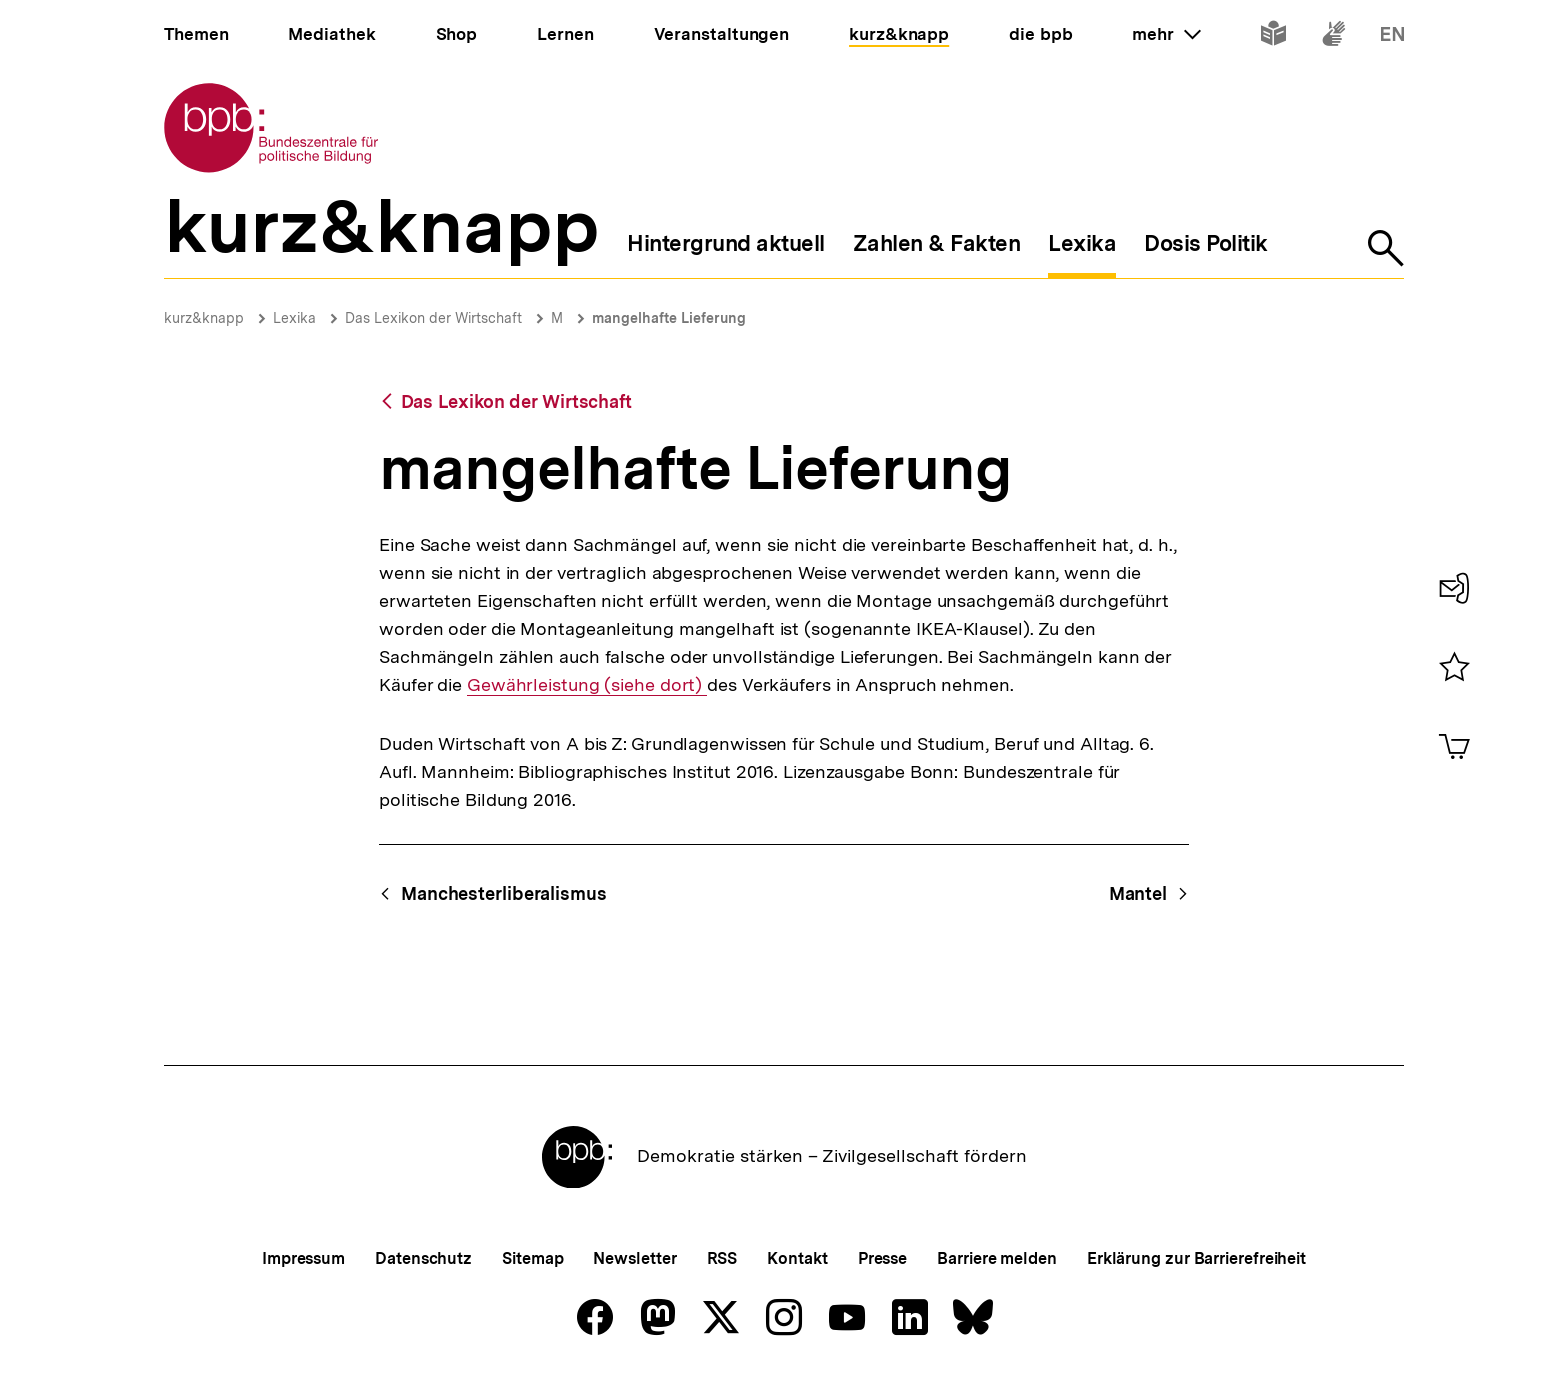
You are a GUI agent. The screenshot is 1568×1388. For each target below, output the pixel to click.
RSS (722, 1258)
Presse (882, 1258)
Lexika (294, 318)
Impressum (303, 1258)
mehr (1166, 34)
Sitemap (532, 1258)
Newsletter (634, 1258)
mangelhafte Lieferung (669, 318)
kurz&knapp (204, 318)
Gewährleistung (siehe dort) (587, 685)
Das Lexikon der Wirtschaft (433, 318)
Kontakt (797, 1258)
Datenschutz (423, 1258)
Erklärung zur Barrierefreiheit (1196, 1258)
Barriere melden (997, 1258)
